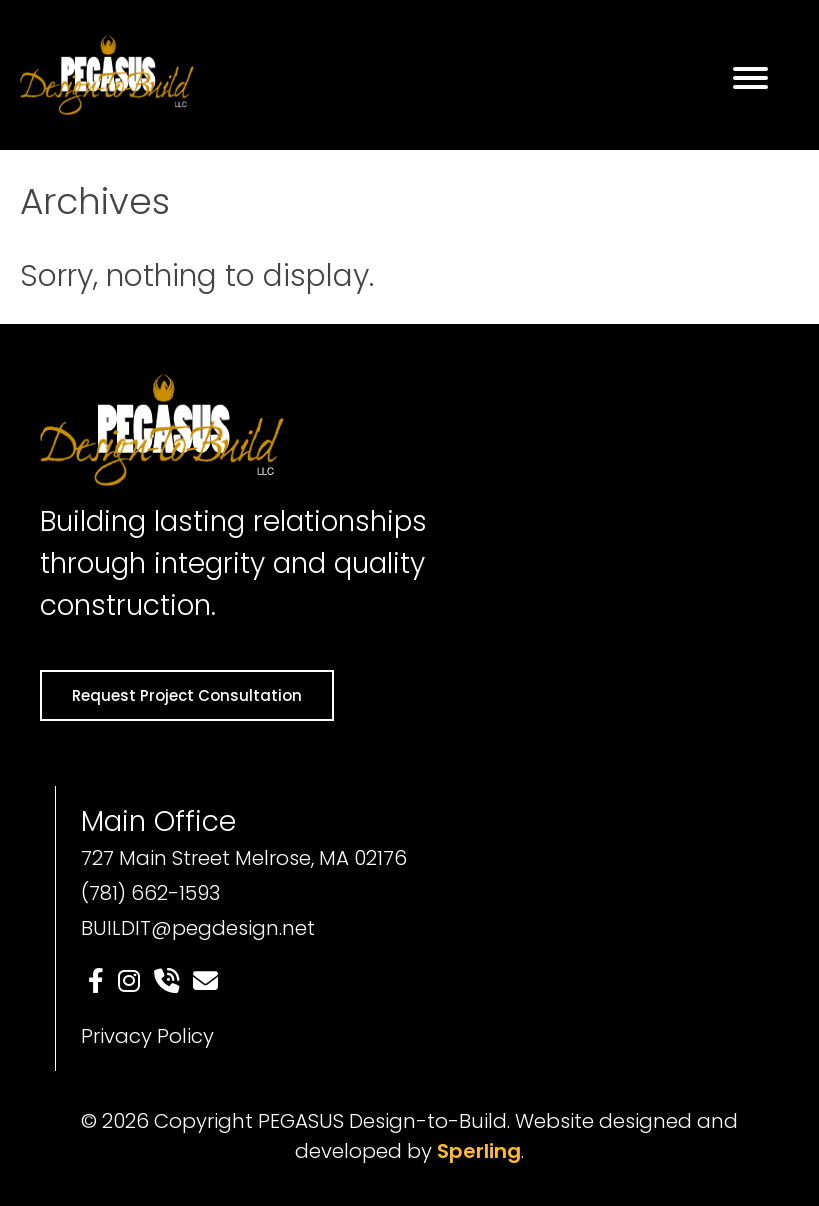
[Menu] (750, 77)
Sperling (479, 1151)
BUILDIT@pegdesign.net (198, 928)
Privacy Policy (147, 1036)
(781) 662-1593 (150, 893)
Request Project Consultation (187, 695)
